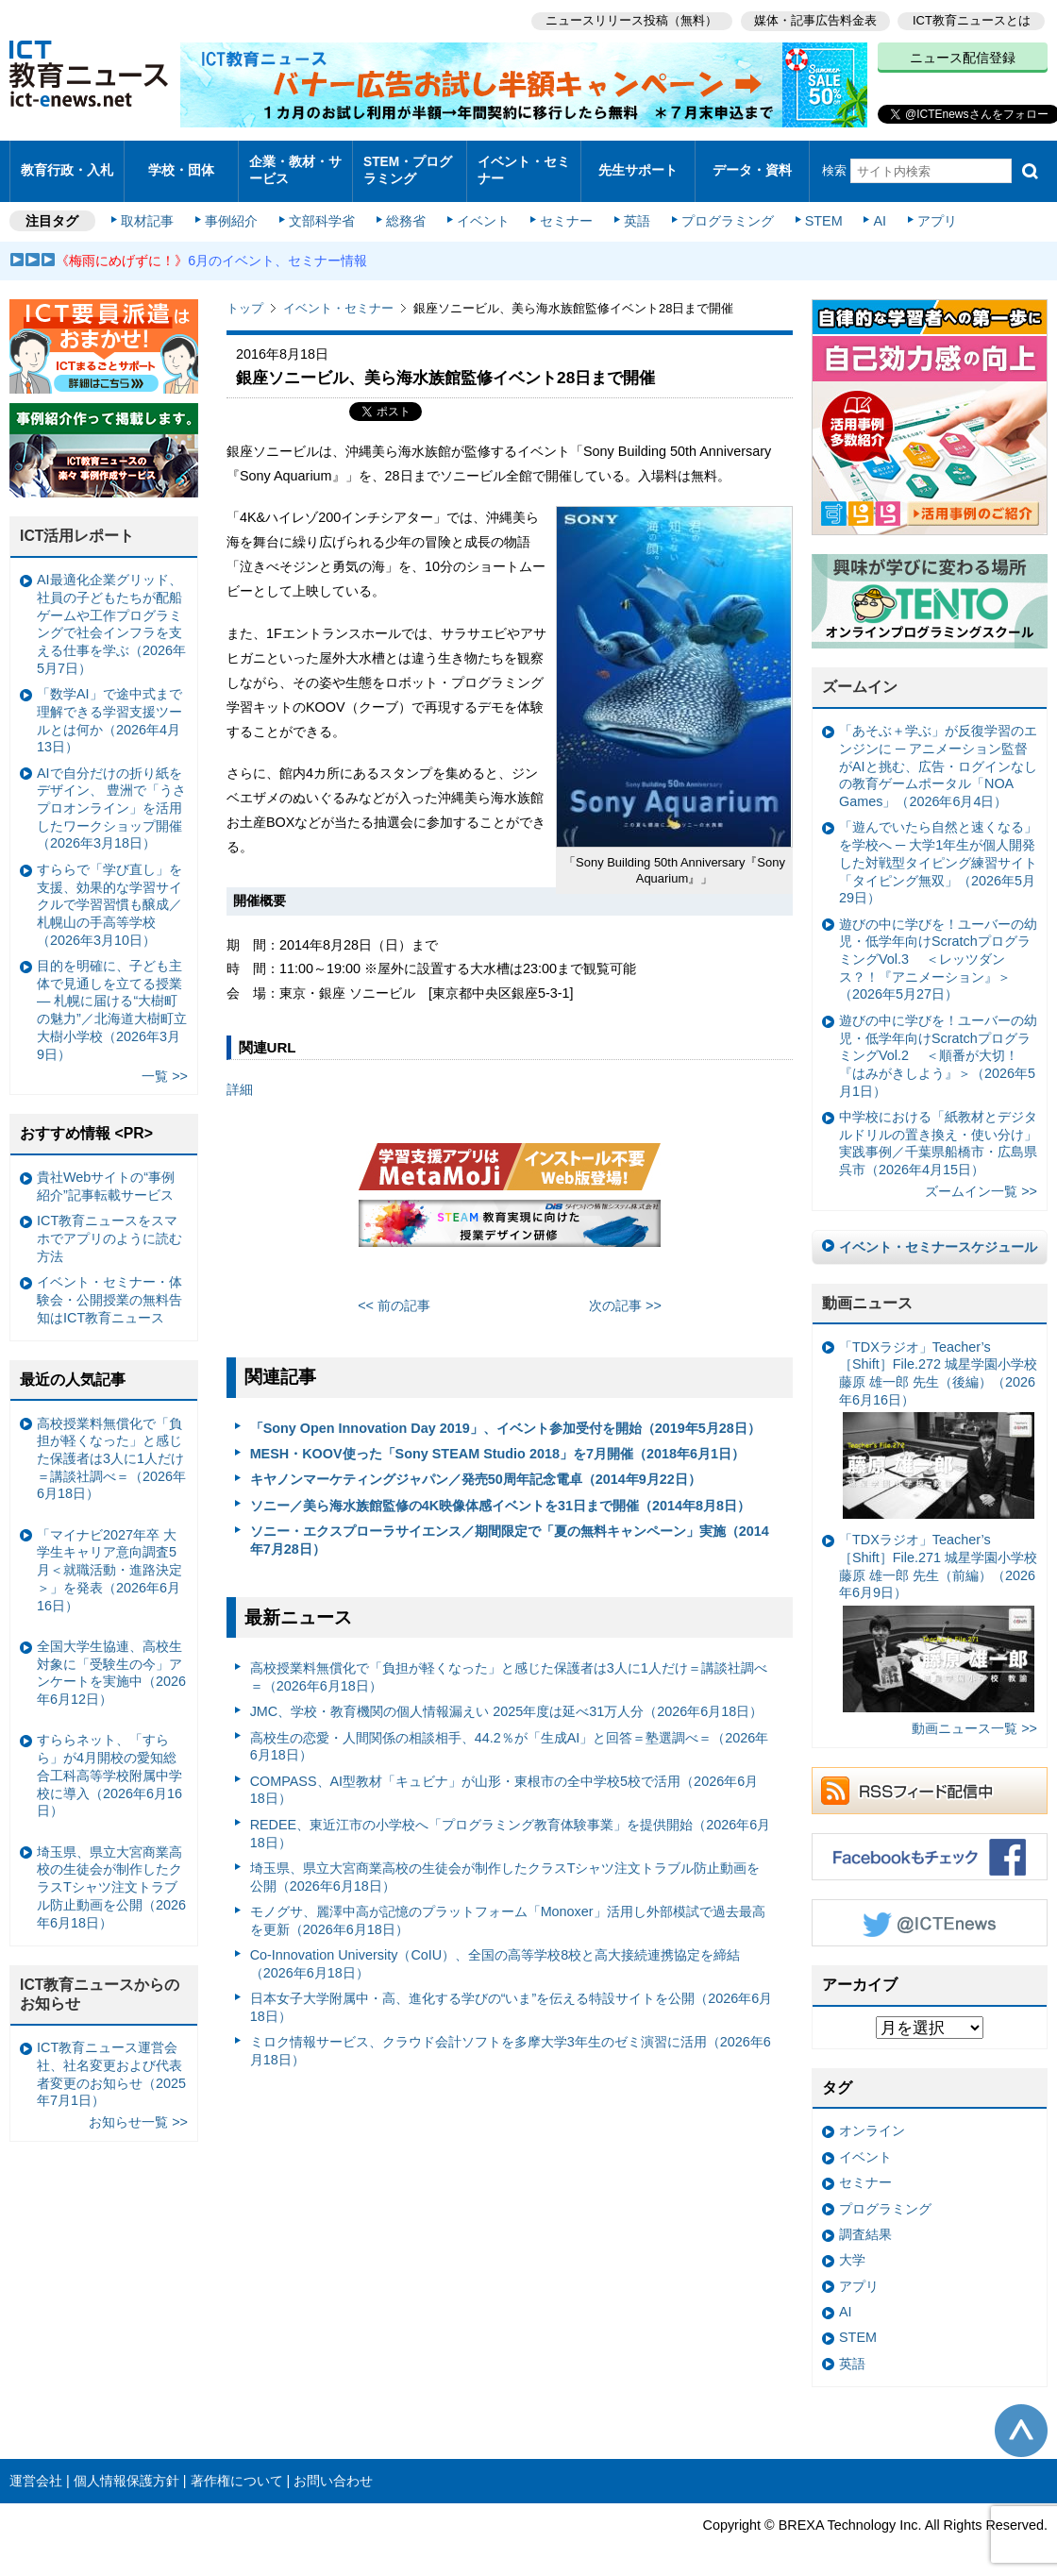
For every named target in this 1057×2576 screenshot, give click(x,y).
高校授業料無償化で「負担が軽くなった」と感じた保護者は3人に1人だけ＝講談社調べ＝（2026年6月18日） (508, 1665)
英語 (634, 209)
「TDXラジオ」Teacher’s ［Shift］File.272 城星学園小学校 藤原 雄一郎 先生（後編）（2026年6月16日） (938, 1417)
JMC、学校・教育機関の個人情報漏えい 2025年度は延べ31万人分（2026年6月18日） (506, 1700)
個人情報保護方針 (126, 2468)
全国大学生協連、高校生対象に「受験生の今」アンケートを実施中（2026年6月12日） (111, 1660)
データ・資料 (752, 165)
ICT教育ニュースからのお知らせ (100, 1982)
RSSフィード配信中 (930, 1778)
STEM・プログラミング (407, 164)
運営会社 (35, 2468)
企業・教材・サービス (294, 164)
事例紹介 (234, 209)
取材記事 (151, 209)
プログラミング (723, 209)
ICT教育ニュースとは (972, 19)
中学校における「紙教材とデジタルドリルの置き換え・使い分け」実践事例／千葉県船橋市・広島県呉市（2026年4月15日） (938, 1131)
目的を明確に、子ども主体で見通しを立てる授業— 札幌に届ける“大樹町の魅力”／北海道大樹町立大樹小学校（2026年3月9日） (112, 998)
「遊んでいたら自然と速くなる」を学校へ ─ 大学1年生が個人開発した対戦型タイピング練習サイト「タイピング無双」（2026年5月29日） (938, 851)
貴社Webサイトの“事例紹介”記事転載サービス (106, 1174)
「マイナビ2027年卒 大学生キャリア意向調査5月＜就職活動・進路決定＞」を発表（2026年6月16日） (109, 1558)
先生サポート (638, 165)
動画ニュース (867, 1291)
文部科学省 (323, 209)
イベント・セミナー (522, 164)
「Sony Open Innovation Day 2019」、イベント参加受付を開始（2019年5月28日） (505, 1415)
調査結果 (865, 2222)
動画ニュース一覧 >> (974, 1717)
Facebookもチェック (930, 1844)
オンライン (872, 2119)
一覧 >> (165, 1063)
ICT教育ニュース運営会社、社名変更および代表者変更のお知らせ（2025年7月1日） (111, 2062)
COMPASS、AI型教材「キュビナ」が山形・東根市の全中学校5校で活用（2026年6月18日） (504, 1777)
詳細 (239, 1077)
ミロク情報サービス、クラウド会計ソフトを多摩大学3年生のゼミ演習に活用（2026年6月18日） (510, 2039)
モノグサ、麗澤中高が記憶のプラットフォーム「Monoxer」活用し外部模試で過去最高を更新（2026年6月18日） (507, 1908)
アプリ (929, 209)
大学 (852, 2248)
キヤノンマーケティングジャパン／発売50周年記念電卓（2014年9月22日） (475, 1467)
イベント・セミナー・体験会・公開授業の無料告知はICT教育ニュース (109, 1288)
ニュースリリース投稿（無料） (628, 19)
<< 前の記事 (394, 1294)
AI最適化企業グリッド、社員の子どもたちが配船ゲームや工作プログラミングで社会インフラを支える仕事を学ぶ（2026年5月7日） (111, 613)
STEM (818, 209)
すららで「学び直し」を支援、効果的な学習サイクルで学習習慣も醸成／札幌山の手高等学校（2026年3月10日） (109, 892)
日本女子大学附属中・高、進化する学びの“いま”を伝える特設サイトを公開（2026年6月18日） (511, 1995)
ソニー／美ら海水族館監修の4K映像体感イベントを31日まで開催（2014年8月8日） (500, 1493)
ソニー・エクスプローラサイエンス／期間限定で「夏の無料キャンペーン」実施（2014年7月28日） (509, 1527)
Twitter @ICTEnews (930, 1910)
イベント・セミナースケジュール (938, 1234)
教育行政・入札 (67, 165)
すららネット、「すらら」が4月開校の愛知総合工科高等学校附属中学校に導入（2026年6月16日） (109, 1764)
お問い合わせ (333, 2468)
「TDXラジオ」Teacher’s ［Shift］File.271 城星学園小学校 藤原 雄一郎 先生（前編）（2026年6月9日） (938, 1611)
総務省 (406, 209)
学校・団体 (181, 165)
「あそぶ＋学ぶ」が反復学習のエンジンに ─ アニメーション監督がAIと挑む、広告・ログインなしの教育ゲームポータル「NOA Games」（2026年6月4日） (938, 755)
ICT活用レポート (77, 524)
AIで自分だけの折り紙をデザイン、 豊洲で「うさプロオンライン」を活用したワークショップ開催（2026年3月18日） (111, 796)
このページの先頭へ (1021, 2419)
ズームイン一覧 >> (981, 1179)
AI (873, 209)
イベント (482, 209)
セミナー (564, 209)
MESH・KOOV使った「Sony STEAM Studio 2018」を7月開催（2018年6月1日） (497, 1441)
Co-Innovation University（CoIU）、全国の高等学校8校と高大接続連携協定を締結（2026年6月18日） (495, 1951)
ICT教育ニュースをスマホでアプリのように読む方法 (109, 1227)
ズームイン (860, 675)
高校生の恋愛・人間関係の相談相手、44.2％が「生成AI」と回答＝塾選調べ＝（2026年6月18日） (509, 1734)
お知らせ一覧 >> (138, 2110)
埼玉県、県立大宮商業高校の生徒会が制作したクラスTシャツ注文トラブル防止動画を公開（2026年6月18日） (505, 1864)
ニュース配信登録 (962, 56)
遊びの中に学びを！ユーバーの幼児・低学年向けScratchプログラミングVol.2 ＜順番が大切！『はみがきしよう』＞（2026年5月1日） (938, 1043)
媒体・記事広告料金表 (813, 19)
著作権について (237, 2468)
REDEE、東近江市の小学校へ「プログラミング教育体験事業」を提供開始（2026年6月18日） (510, 1821)
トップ (244, 297)
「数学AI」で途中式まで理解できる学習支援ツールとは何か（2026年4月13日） (109, 709)
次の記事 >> (625, 1294)
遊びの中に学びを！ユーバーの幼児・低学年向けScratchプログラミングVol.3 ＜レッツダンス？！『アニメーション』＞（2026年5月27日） (938, 947)
